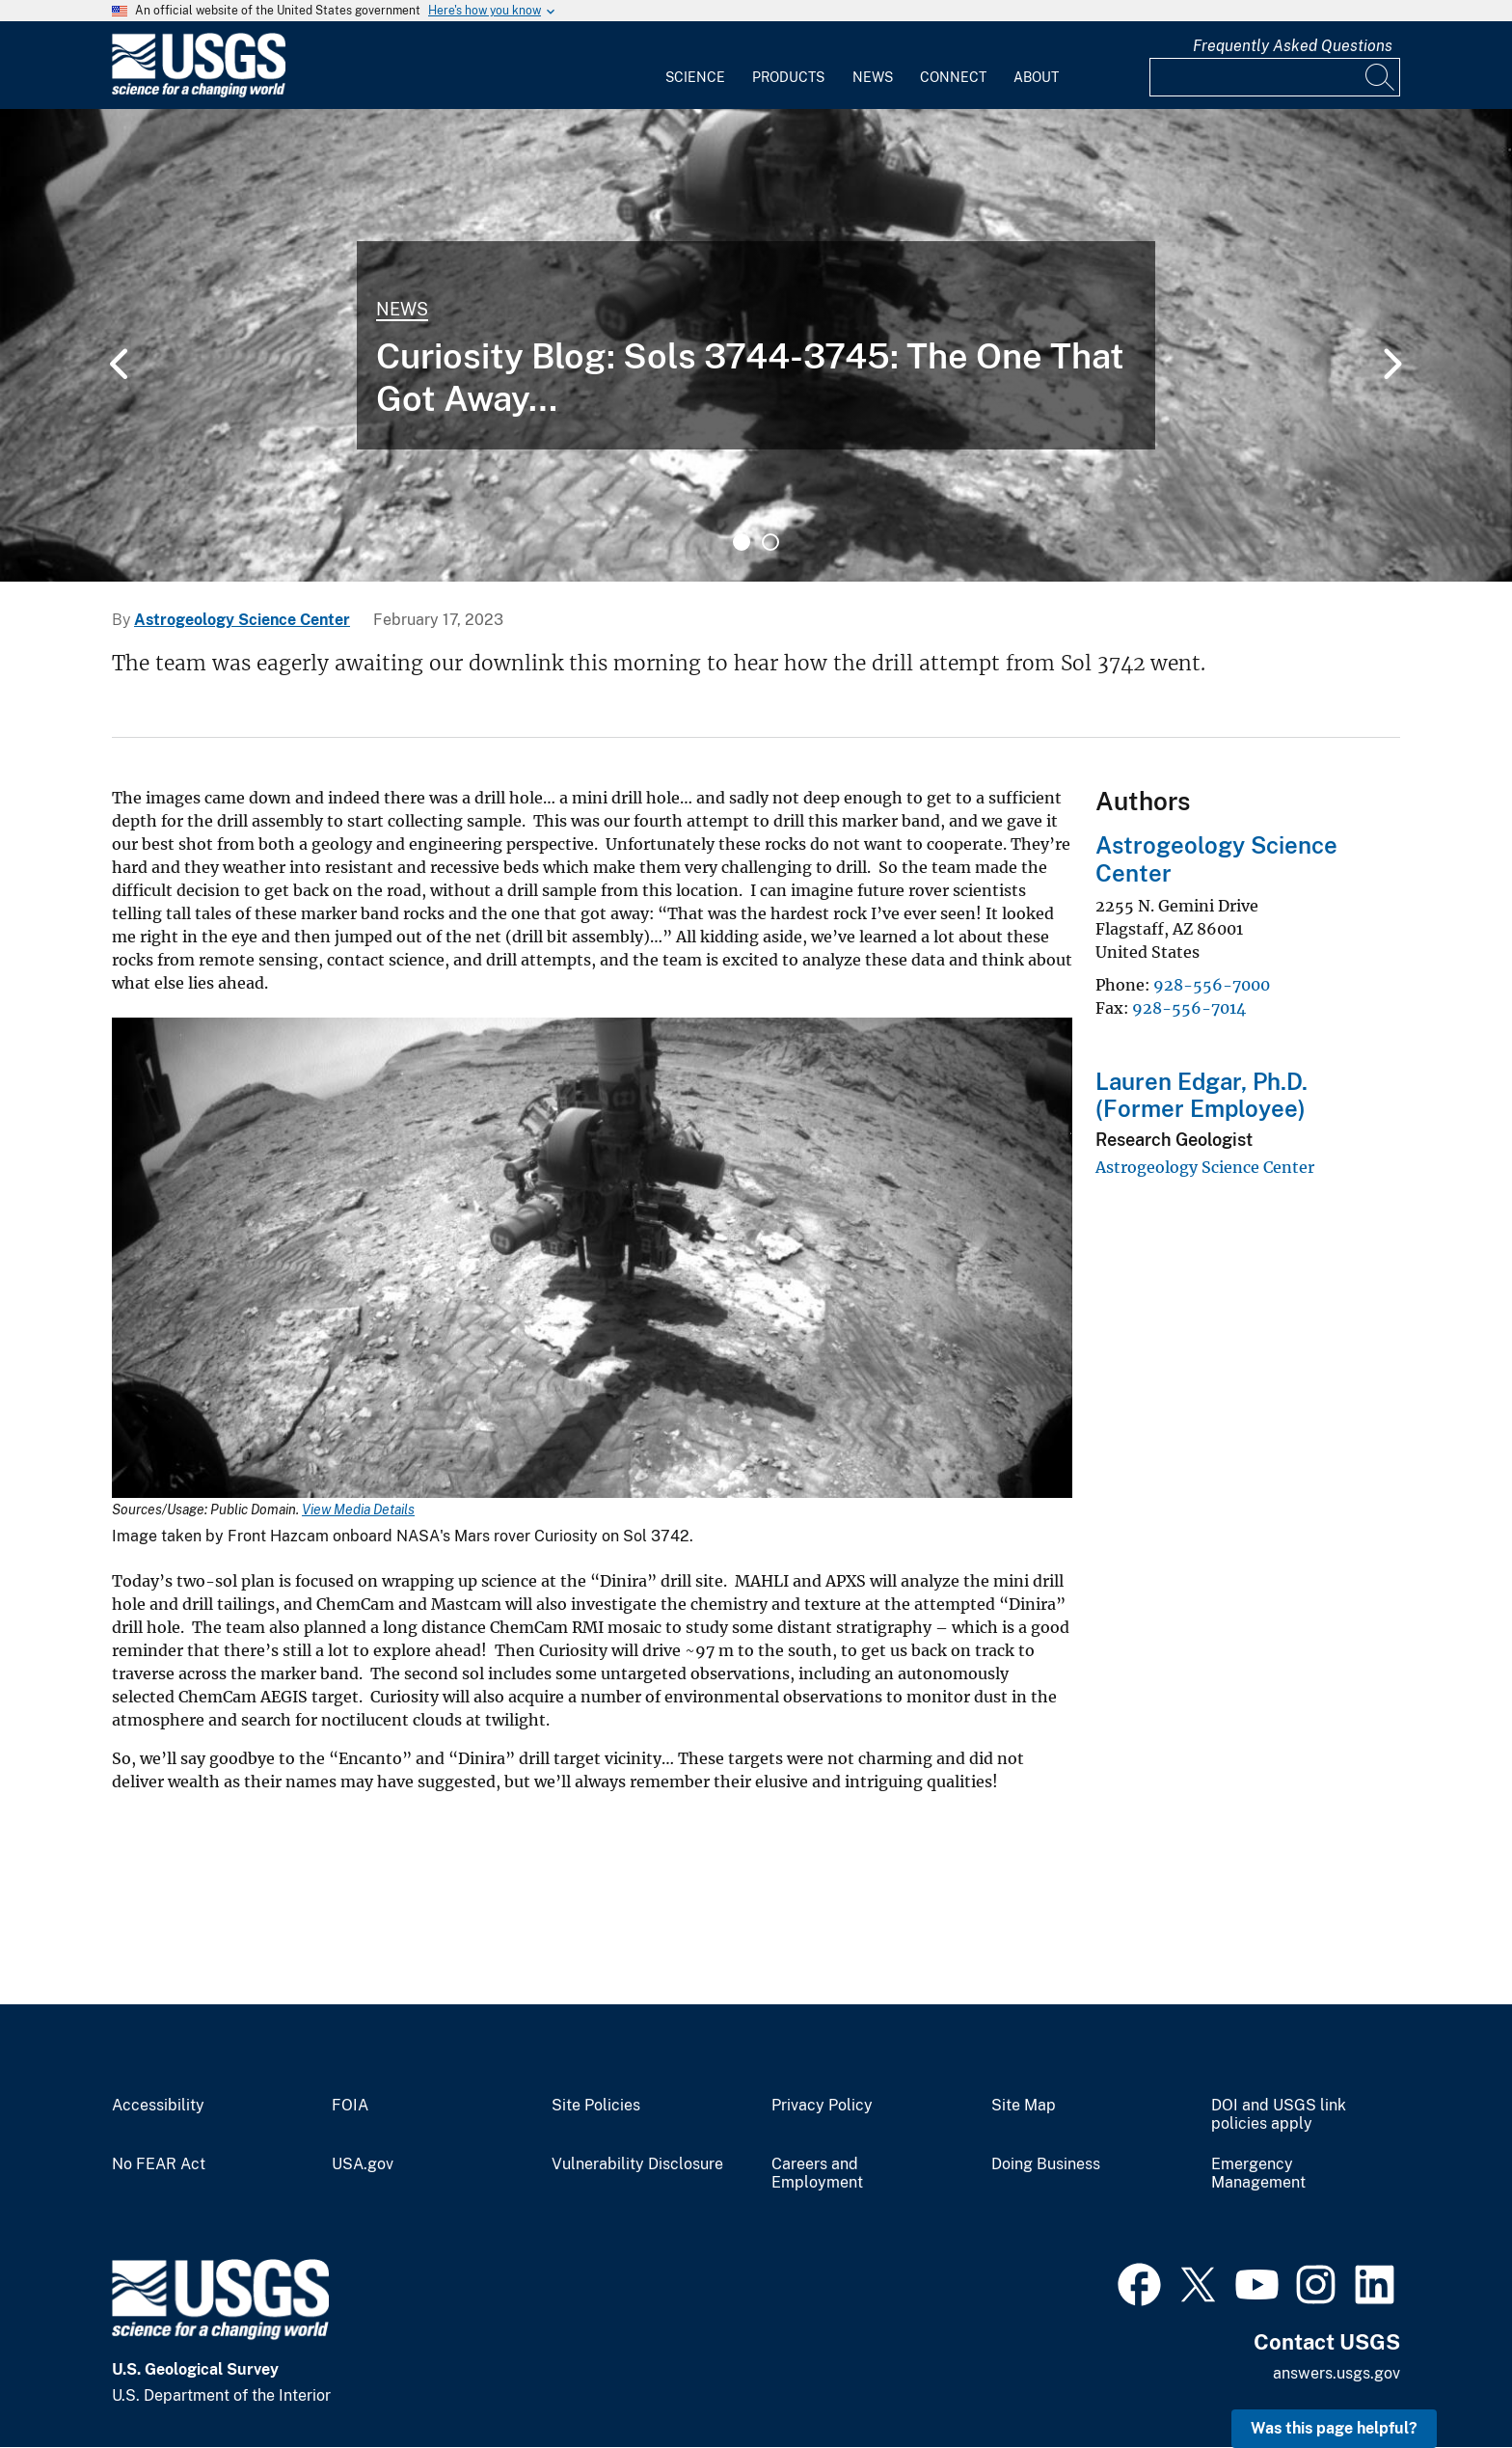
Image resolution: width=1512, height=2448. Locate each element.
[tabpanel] (756, 345)
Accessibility (158, 2105)
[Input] (1274, 77)
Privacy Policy (822, 2105)
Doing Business (1045, 2164)
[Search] (1381, 77)
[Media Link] (592, 1260)
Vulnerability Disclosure (637, 2164)
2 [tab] (770, 542)
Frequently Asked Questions (1292, 46)
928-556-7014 (1189, 1008)
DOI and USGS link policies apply (1278, 2115)
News (872, 77)
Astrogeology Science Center (242, 620)
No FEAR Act (158, 2164)
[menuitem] (695, 65)
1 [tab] (741, 542)
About (1036, 77)
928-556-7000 (1211, 984)
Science (695, 77)
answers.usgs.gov (1336, 2373)
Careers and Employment (817, 2173)
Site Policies (596, 2105)
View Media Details (358, 1509)
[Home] (198, 93)
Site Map (1023, 2105)
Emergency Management (1258, 2173)
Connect (953, 77)
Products (788, 77)
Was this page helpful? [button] (1334, 2428)
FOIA (350, 2105)
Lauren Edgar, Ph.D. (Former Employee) (1201, 1095)
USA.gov (362, 2164)
